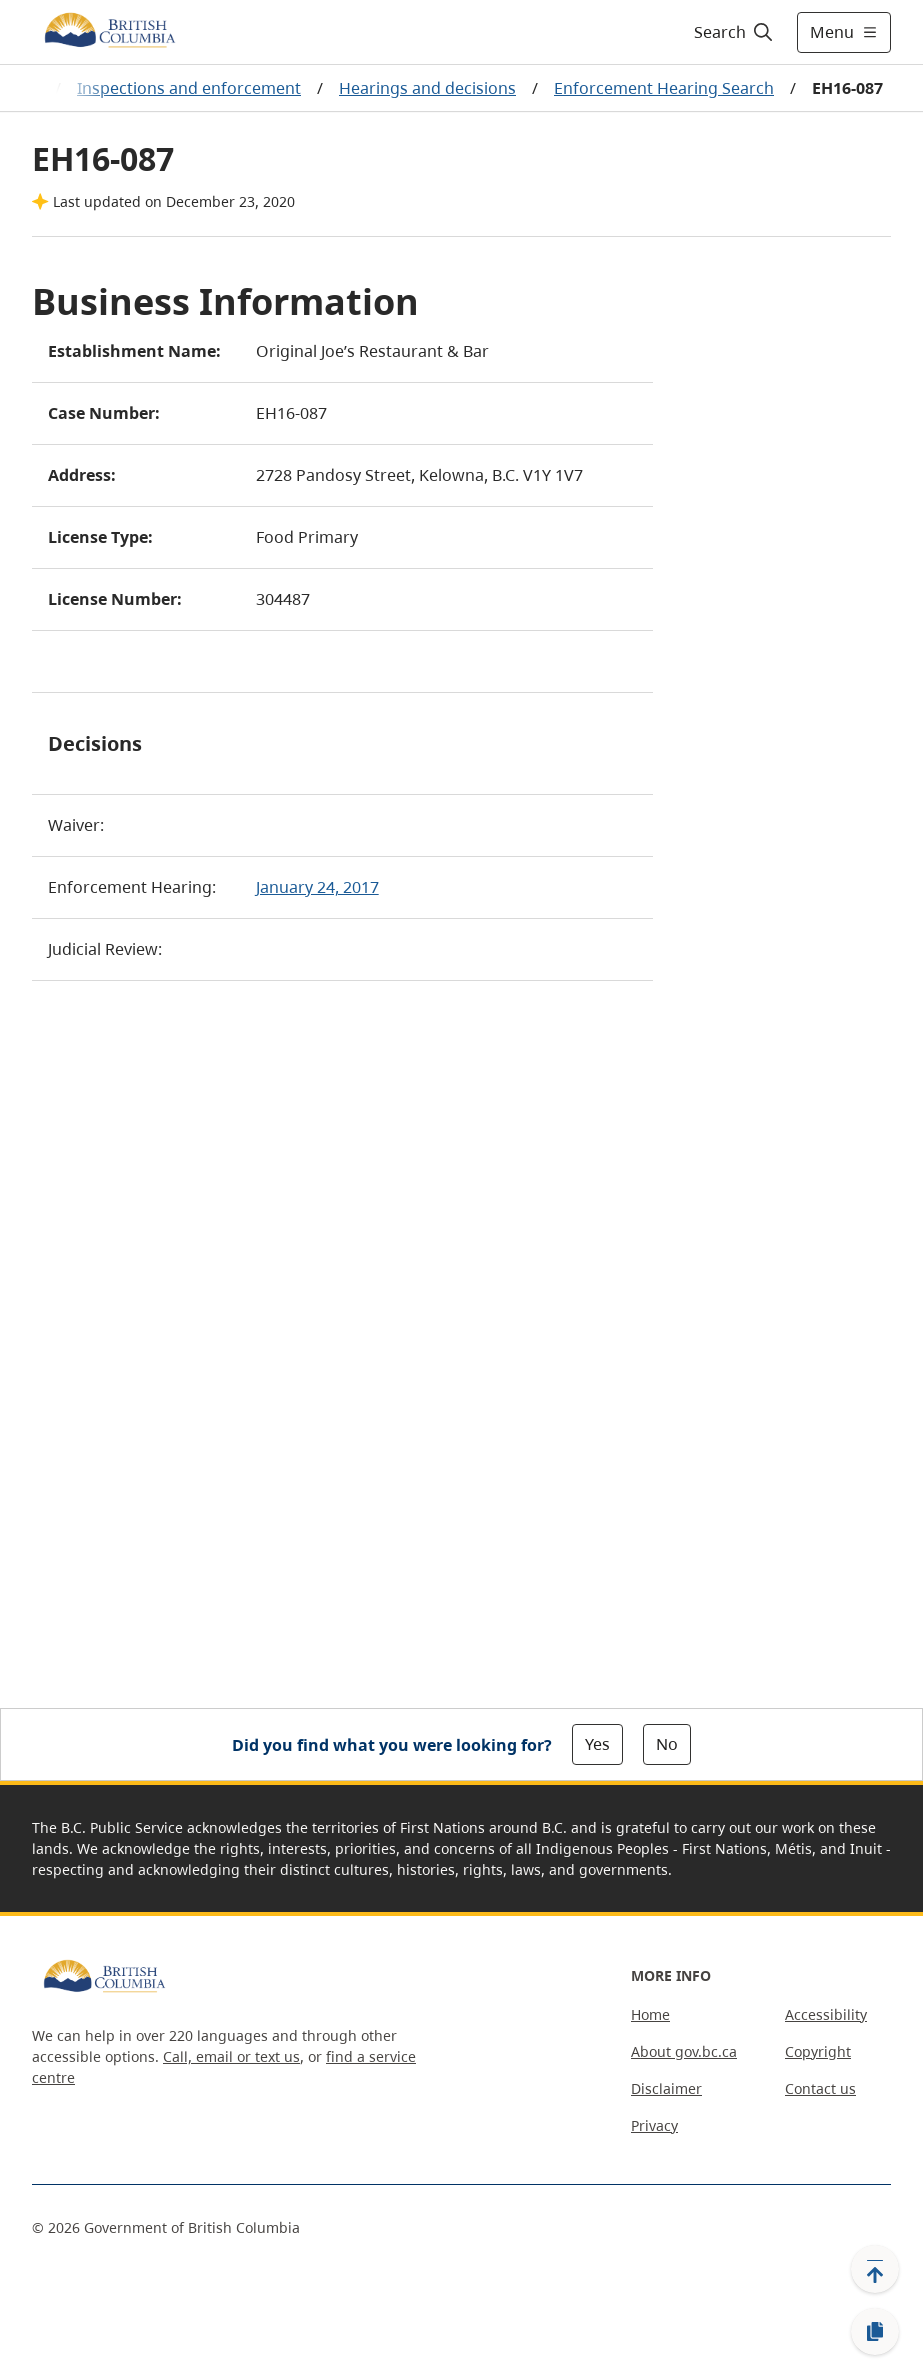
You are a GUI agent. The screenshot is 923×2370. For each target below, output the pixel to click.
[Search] (734, 32)
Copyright (818, 2051)
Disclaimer (666, 2088)
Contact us (820, 2088)
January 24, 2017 (317, 887)
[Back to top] (875, 2269)
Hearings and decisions (427, 88)
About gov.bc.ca (684, 2051)
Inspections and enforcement (189, 88)
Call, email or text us (231, 2056)
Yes (597, 1744)
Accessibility (826, 2014)
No (667, 1744)
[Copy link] (875, 2332)
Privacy (654, 2125)
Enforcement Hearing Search (664, 88)
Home (650, 2014)
